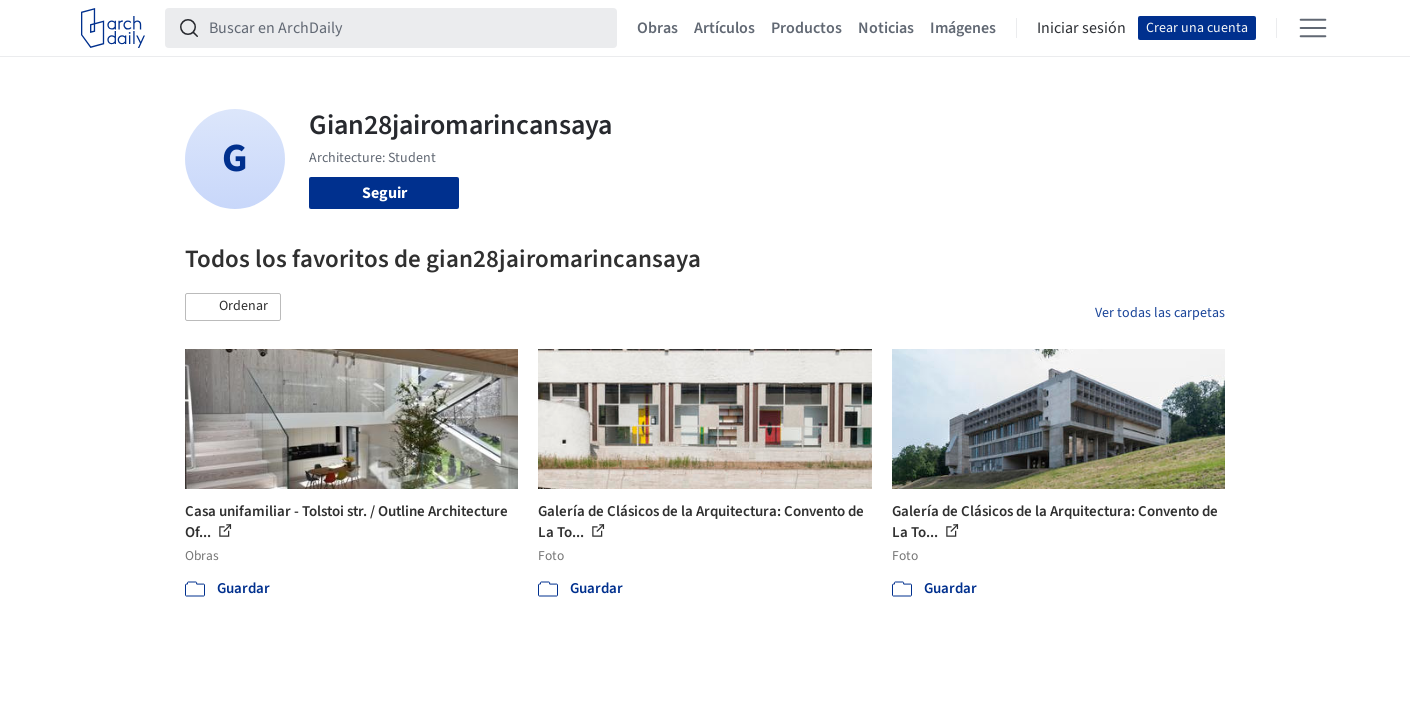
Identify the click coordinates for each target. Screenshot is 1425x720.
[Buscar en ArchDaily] (407, 28)
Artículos (724, 28)
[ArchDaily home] (113, 28)
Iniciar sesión (1081, 28)
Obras (657, 28)
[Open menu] (1313, 28)
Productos (806, 28)
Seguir (384, 193)
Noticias (886, 28)
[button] (233, 307)
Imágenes (963, 28)
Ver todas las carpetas (1160, 313)
